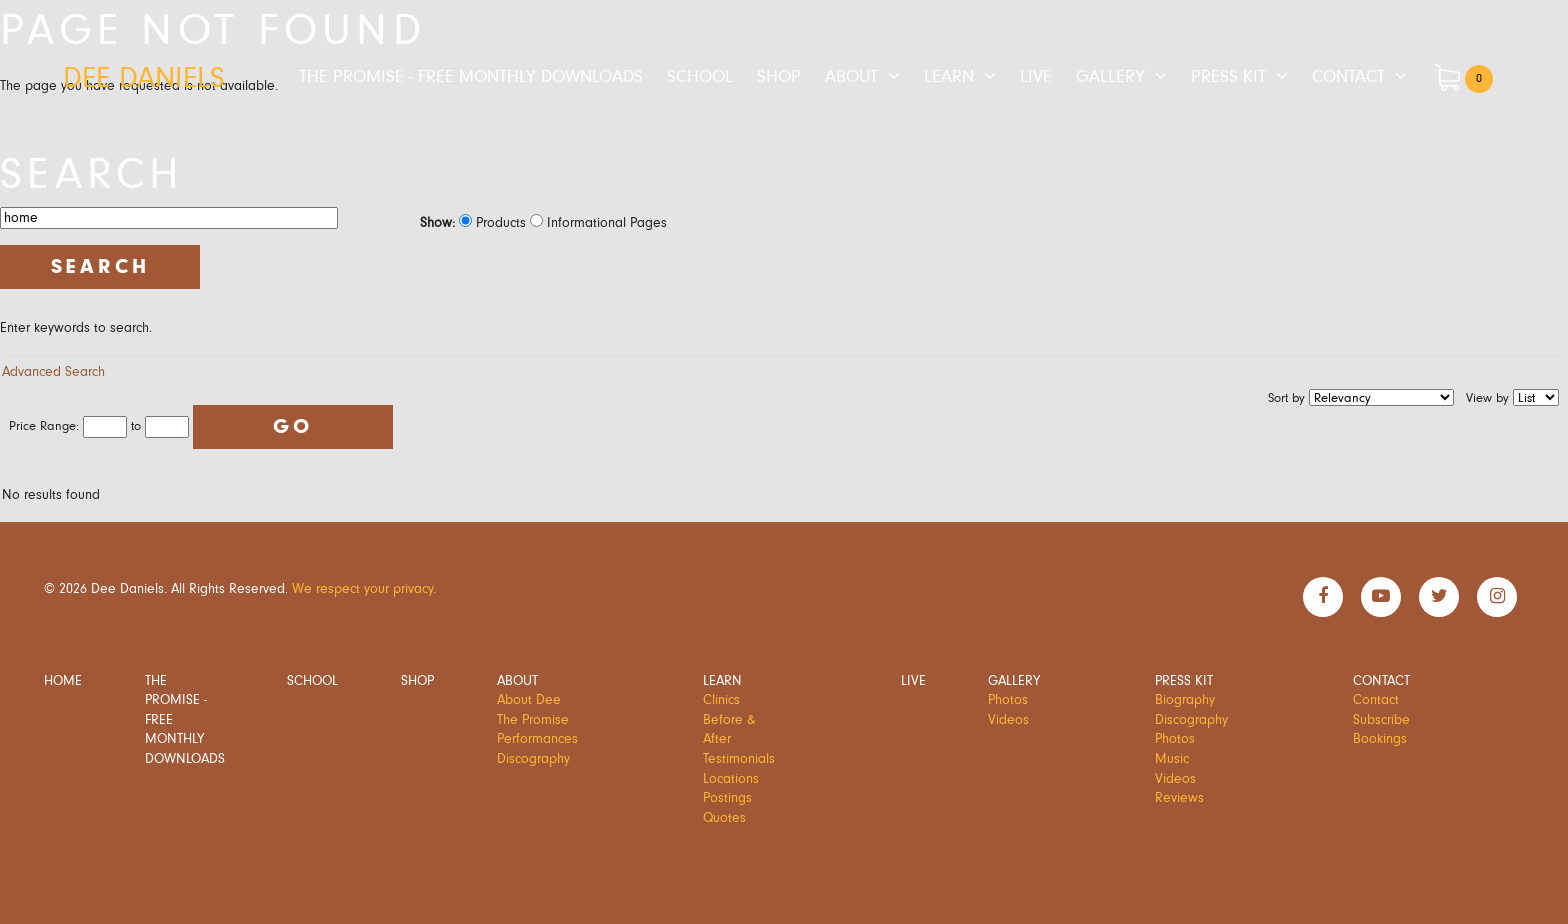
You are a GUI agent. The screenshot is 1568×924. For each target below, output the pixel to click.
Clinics (721, 700)
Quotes (724, 818)
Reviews (1179, 798)
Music (1172, 759)
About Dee (529, 700)
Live (1036, 77)
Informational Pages (598, 223)
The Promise (533, 720)
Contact (1348, 77)
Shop (779, 77)
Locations (731, 779)
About (851, 77)
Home (63, 681)
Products (492, 223)
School (700, 77)
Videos (1008, 720)
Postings (727, 798)
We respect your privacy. (364, 589)
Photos (1008, 700)
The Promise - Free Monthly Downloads (471, 77)
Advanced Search (53, 372)
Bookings (1380, 739)
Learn (949, 77)
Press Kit (1228, 77)
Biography (1185, 700)
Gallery (1110, 77)
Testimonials (739, 759)
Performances (537, 739)
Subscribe (1381, 720)
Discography (533, 759)
